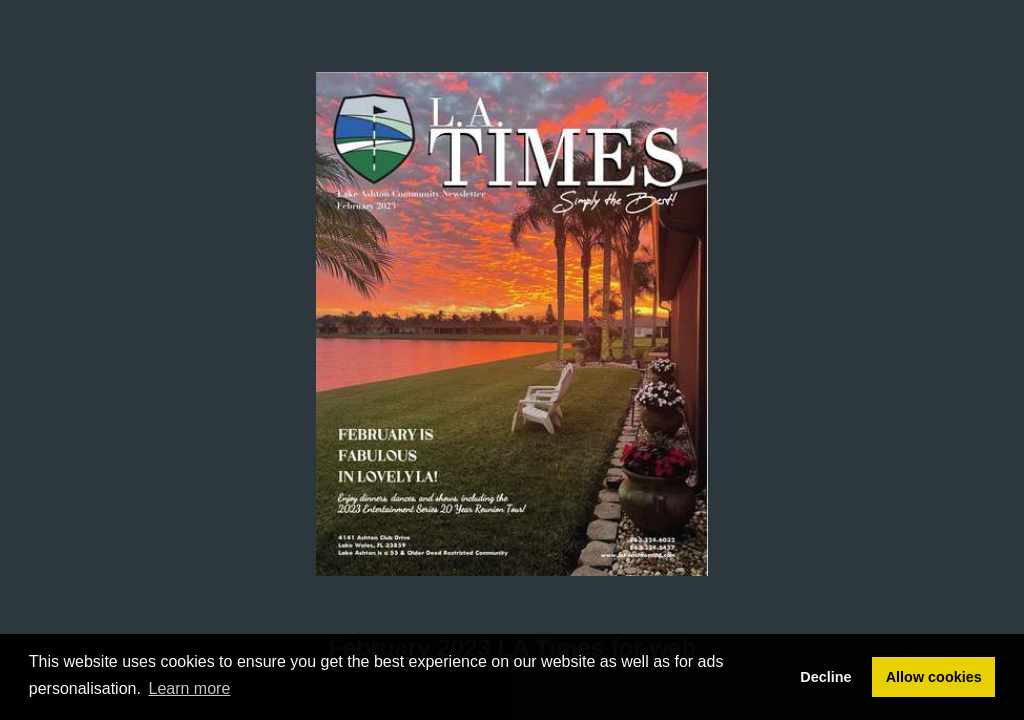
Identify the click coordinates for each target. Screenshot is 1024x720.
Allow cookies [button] (934, 677)
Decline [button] (825, 677)
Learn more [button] (190, 688)
